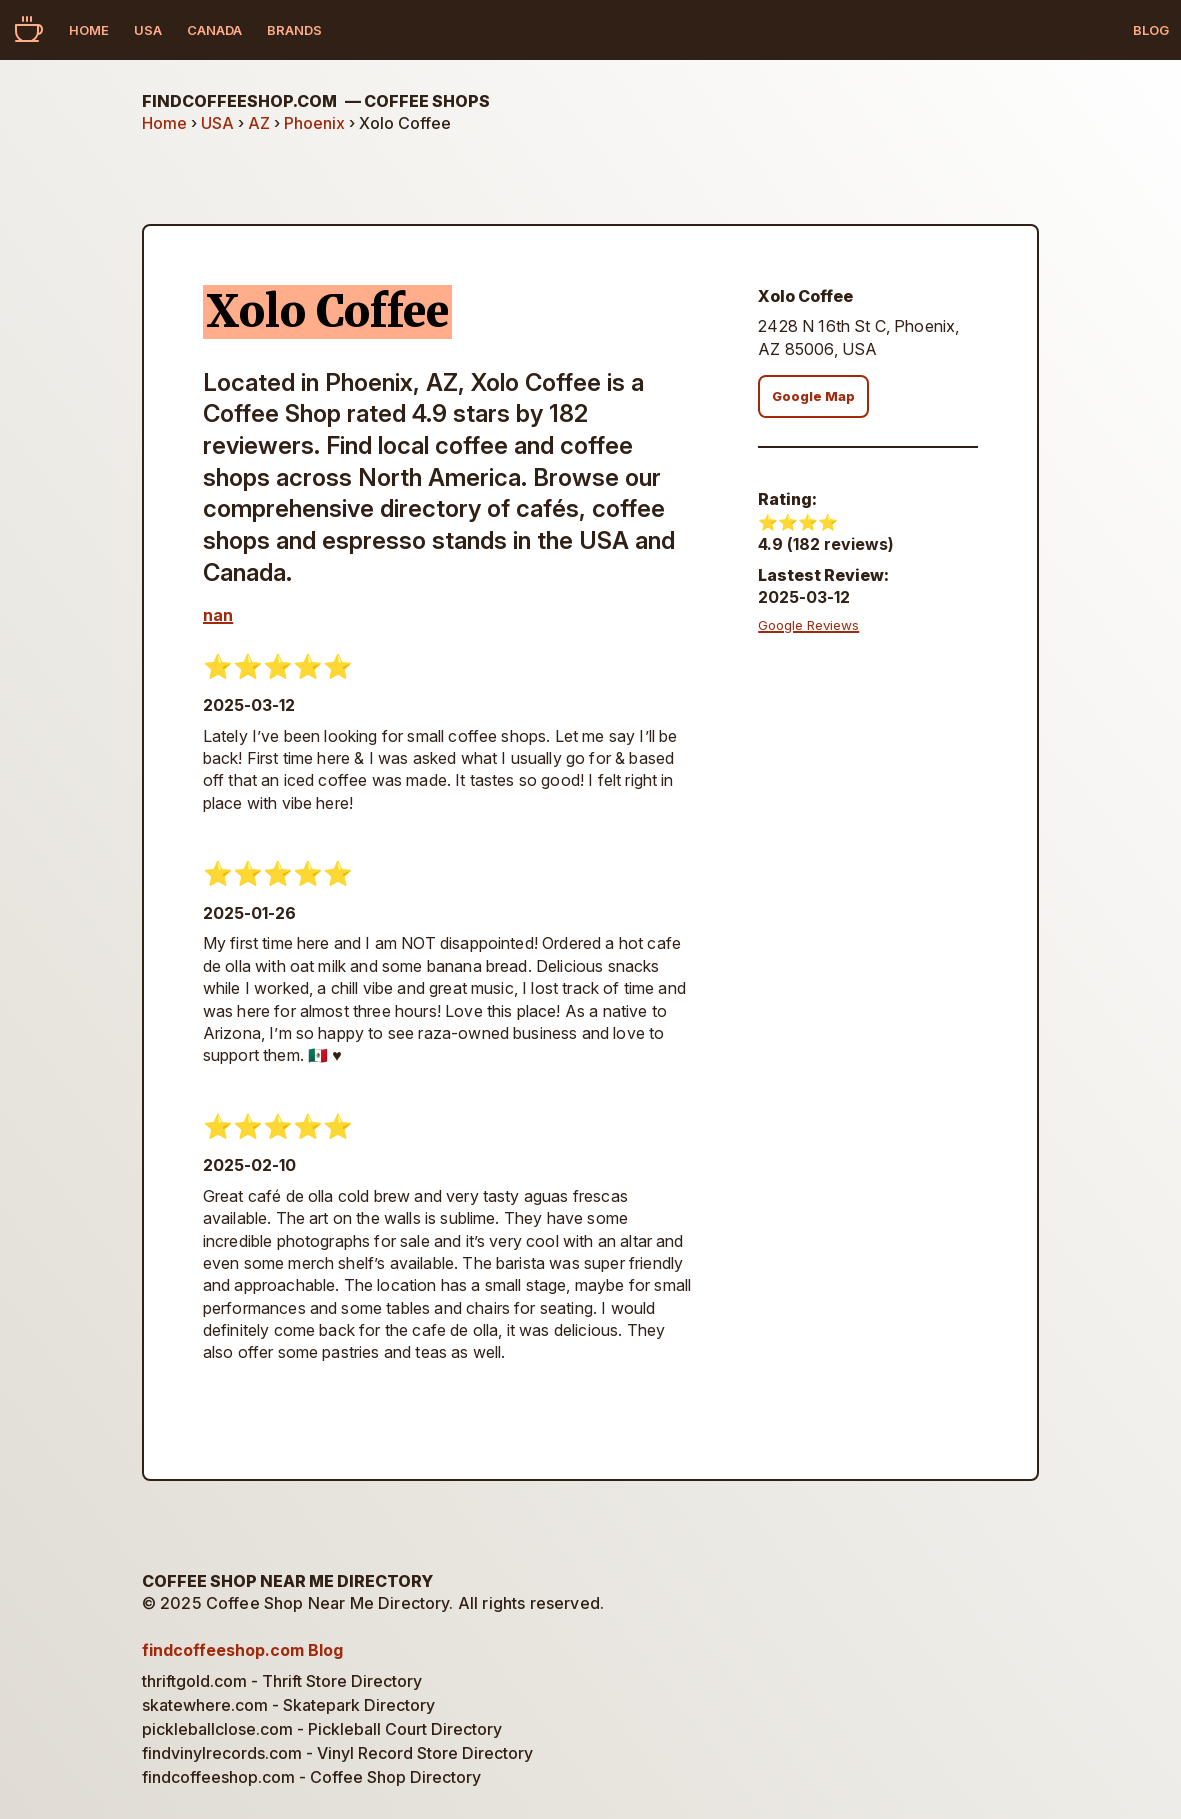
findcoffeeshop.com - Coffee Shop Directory (311, 1777)
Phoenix (314, 123)
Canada (214, 30)
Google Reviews (808, 625)
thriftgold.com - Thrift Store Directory (282, 1681)
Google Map (813, 396)
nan (218, 615)
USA (148, 30)
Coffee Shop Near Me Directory (287, 1581)
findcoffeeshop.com (316, 101)
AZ (259, 123)
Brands (294, 30)
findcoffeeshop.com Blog (242, 1650)
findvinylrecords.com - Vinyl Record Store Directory (337, 1753)
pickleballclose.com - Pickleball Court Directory (322, 1729)
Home (89, 30)
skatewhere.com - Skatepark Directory (288, 1705)
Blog (1151, 30)
